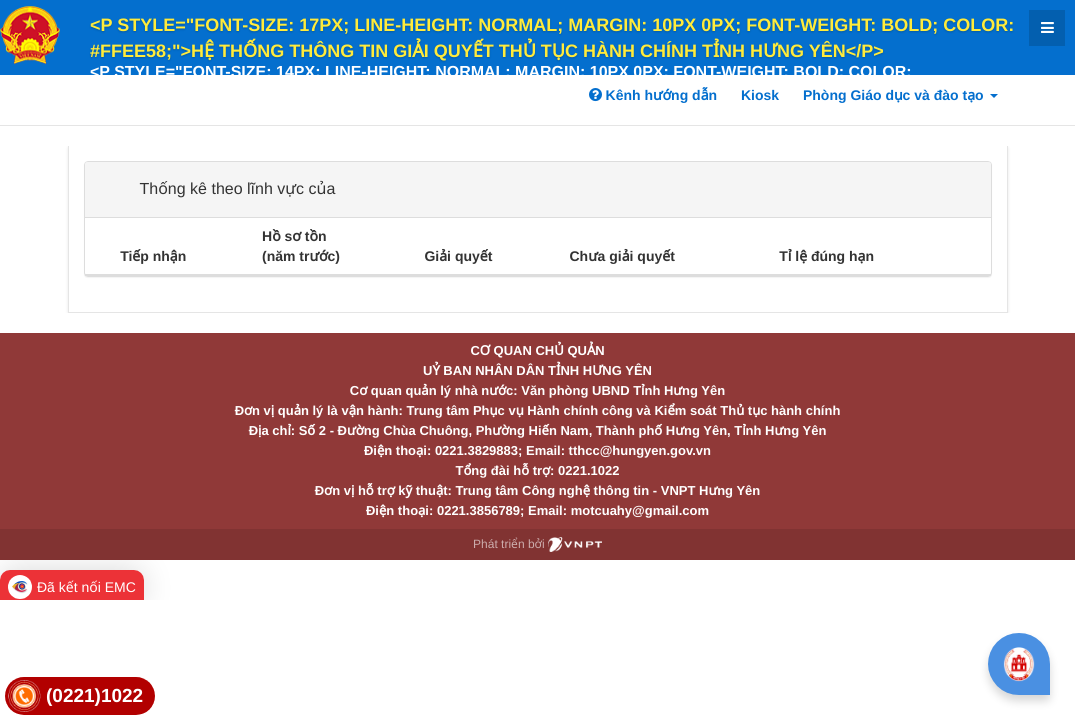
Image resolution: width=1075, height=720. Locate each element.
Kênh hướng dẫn (653, 95)
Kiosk (760, 95)
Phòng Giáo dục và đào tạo (900, 95)
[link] (80, 696)
